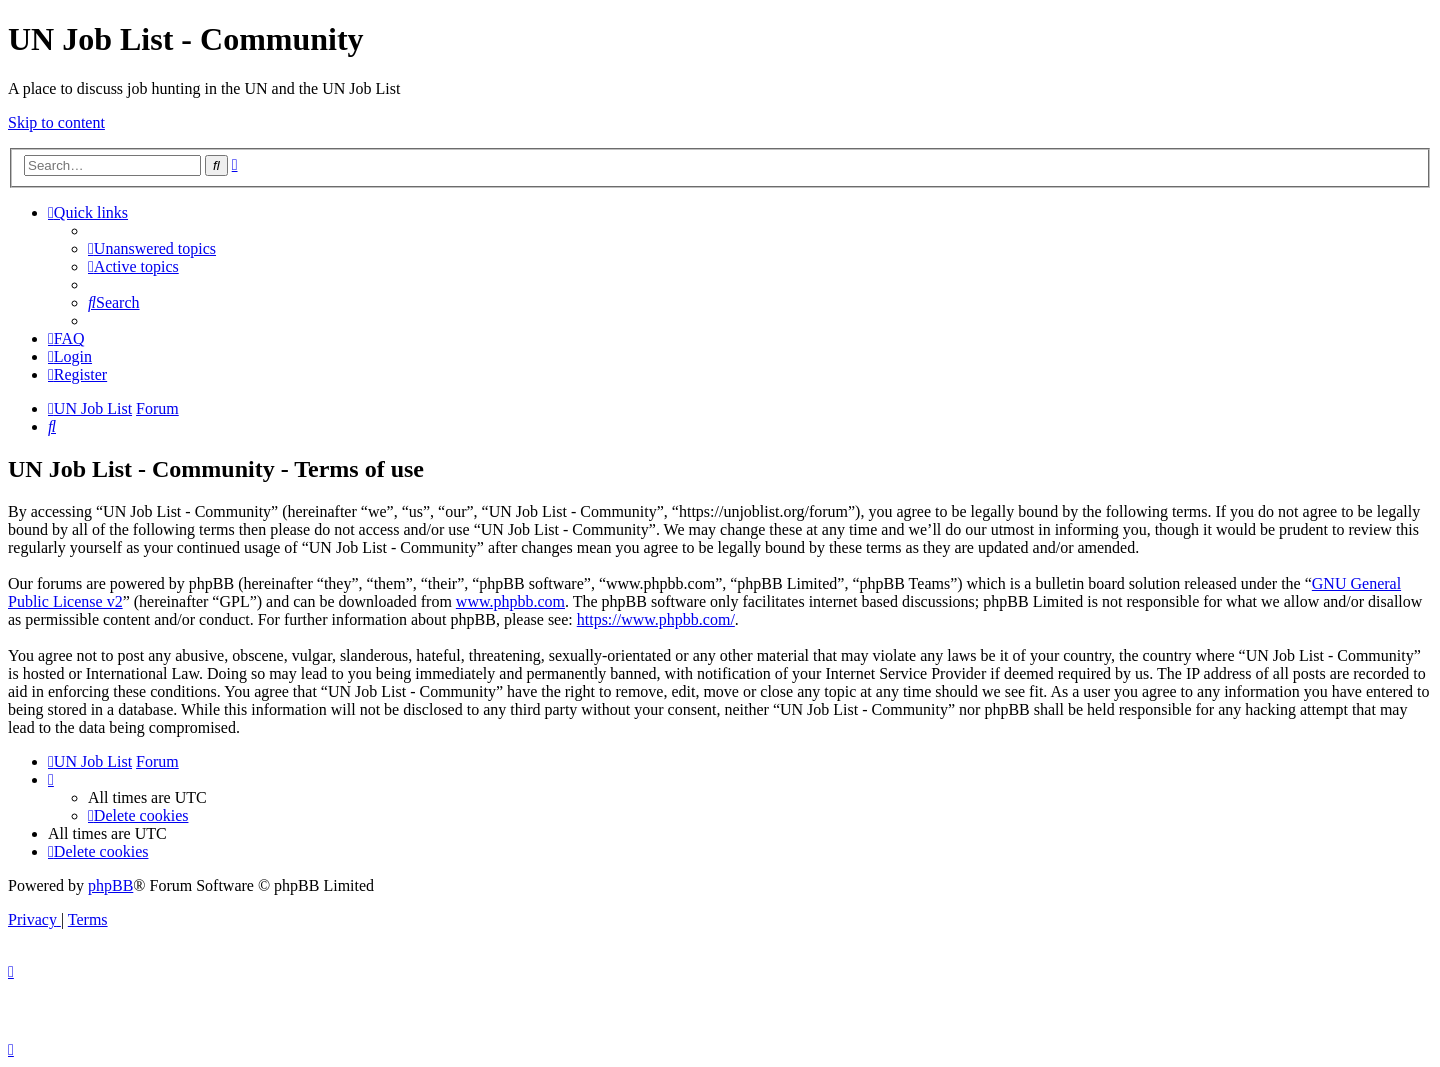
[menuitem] (152, 248)
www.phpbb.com (510, 601)
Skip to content (56, 122)
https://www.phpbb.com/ (656, 619)
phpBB (110, 885)
